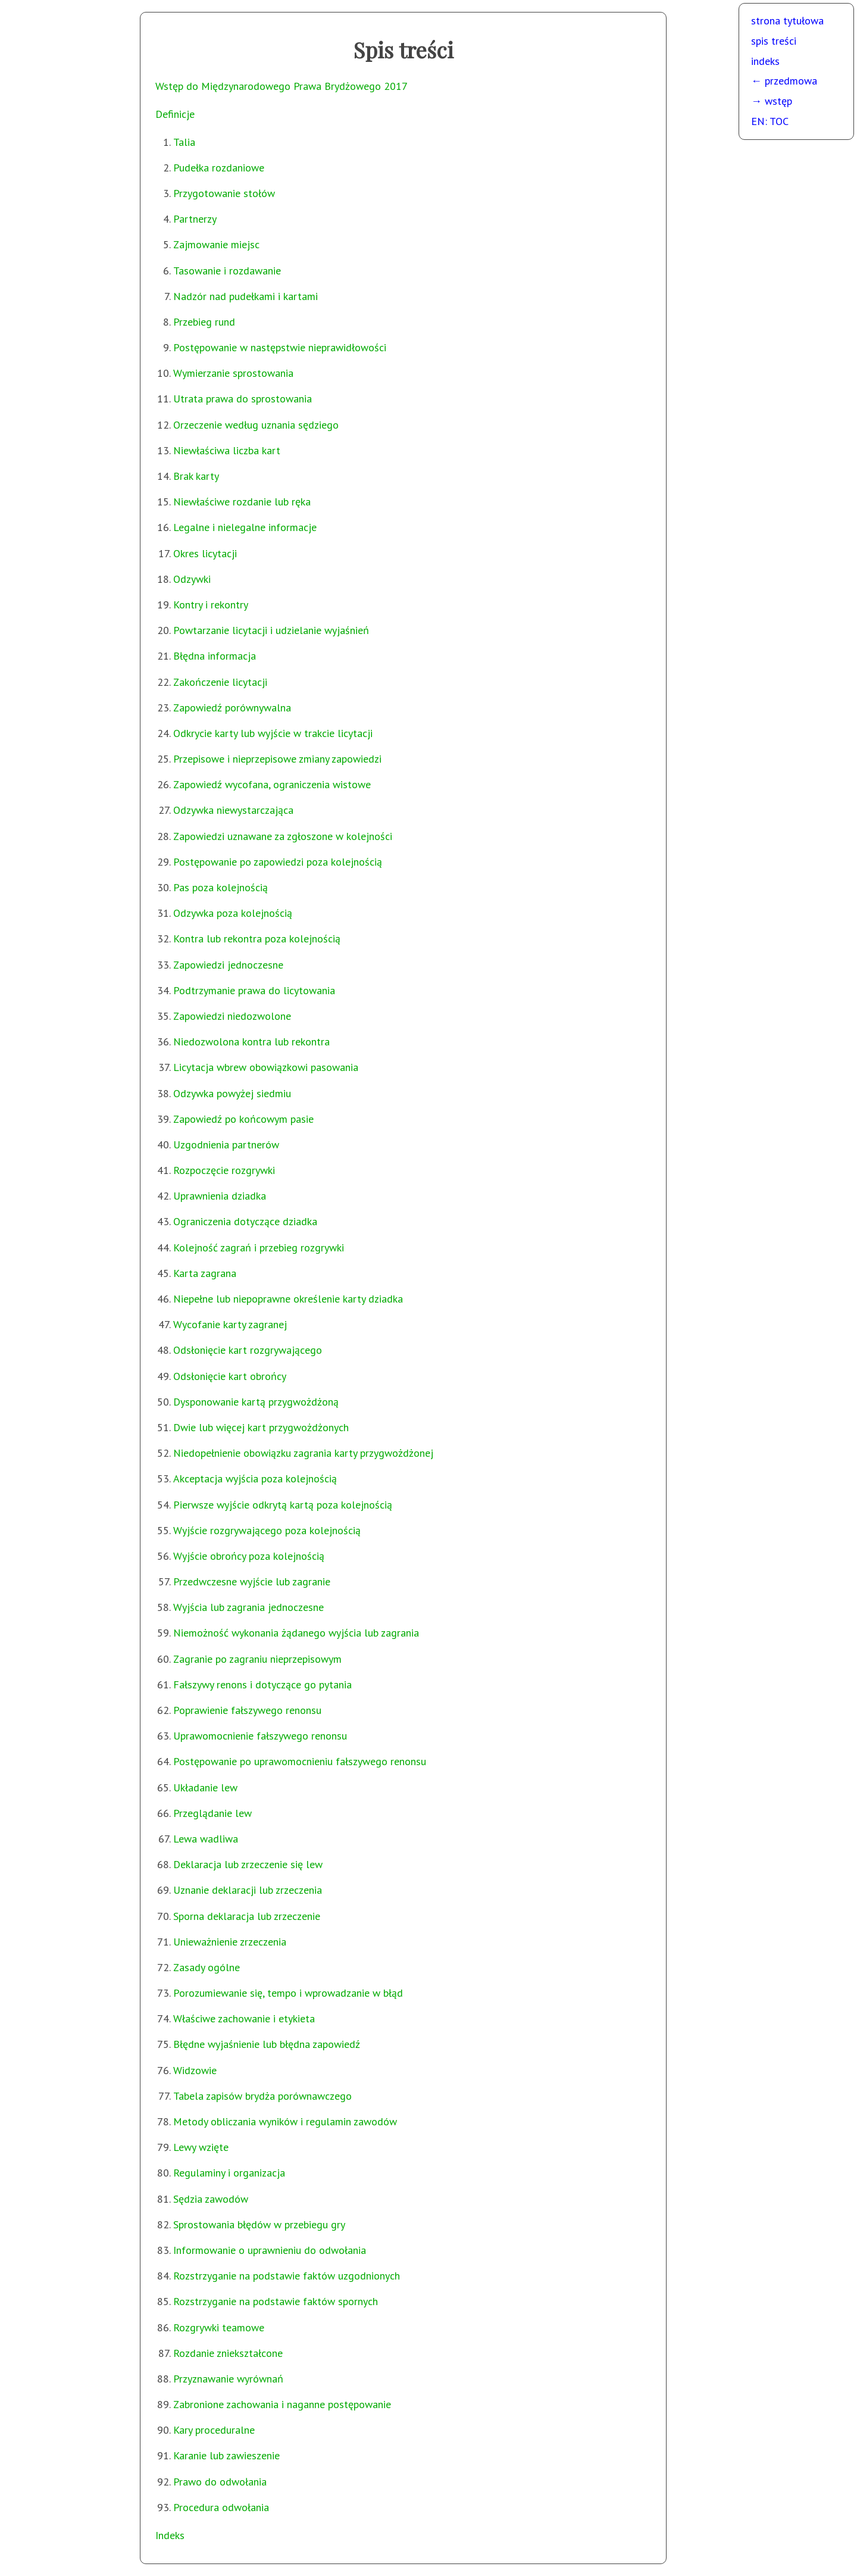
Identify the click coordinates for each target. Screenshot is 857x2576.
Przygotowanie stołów (224, 193)
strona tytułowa (787, 20)
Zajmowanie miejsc (216, 244)
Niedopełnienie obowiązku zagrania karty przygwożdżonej (303, 1453)
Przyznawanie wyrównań (228, 2378)
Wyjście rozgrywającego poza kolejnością (267, 1530)
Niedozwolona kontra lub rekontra (251, 1041)
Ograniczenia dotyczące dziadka (245, 1221)
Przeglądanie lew (212, 1813)
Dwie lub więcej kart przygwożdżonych (261, 1427)
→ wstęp (771, 101)
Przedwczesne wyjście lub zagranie (251, 1581)
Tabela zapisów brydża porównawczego (262, 2096)
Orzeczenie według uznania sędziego (256, 425)
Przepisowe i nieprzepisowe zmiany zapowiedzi (277, 759)
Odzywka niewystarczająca (233, 810)
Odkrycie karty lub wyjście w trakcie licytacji (273, 733)
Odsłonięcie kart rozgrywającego (247, 1350)
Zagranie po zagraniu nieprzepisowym (257, 1659)
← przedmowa (784, 81)
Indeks (169, 2535)
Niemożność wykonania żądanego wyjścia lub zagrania (296, 1633)
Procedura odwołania (221, 2507)
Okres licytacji (205, 553)
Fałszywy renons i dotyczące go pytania (262, 1684)
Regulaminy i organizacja (229, 2173)
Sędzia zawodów (210, 2199)
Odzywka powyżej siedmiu (232, 1093)
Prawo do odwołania (220, 2481)
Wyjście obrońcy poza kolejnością (248, 1556)
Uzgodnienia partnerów (226, 1144)
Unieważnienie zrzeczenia (229, 1942)
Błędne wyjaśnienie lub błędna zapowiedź (266, 2044)
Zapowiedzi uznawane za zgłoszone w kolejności (282, 836)
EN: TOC (770, 121)
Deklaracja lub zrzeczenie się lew (248, 1864)
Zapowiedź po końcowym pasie (243, 1119)
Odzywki (192, 579)
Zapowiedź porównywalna (232, 707)
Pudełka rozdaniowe (218, 167)
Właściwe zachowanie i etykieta (244, 2018)
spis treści (773, 41)
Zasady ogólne (206, 1967)
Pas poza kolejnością (220, 887)
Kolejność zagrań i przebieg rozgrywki (258, 1247)
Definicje (175, 114)
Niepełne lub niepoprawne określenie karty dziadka (288, 1299)
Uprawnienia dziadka (219, 1196)
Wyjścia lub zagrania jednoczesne (248, 1607)
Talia (184, 142)
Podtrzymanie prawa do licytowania (254, 990)
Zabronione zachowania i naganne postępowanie (282, 2404)
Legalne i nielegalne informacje (245, 527)
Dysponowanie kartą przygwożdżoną (256, 1402)
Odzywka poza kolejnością (232, 913)
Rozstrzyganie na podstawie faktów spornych (275, 2301)
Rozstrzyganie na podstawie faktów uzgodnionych (286, 2276)
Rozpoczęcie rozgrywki (224, 1170)
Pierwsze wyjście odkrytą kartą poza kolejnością (282, 1505)
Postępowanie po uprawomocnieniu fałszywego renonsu (299, 1761)
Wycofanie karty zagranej (230, 1324)
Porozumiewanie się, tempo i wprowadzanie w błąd (288, 1993)
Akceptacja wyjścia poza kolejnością (255, 1478)
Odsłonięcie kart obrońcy (229, 1376)
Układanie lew (205, 1787)
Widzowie (195, 2070)
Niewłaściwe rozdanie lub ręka (242, 501)
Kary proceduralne (214, 2430)
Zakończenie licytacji (220, 682)
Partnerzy (195, 219)
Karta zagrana (204, 1273)
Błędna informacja (214, 656)
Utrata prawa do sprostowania (242, 398)
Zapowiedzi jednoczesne (228, 965)
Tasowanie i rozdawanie (227, 270)
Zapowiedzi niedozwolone (232, 1016)
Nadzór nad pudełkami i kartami (245, 296)
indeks (765, 61)
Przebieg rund (204, 322)
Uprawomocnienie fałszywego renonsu (260, 1736)
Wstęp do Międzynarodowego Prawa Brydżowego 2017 (281, 86)
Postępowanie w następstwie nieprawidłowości (279, 347)
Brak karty (196, 476)
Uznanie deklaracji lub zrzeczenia (247, 1890)
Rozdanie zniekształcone (228, 2353)
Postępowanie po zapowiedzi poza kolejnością (277, 862)
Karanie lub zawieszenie (226, 2455)
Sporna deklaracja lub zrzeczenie (246, 1916)
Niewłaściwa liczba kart (226, 450)
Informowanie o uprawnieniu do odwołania (269, 2250)
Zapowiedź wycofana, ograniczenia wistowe (272, 784)
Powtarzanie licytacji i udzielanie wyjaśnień (271, 630)
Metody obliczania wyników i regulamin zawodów (285, 2121)
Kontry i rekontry (210, 604)
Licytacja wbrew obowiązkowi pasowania (265, 1067)
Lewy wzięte (201, 2147)
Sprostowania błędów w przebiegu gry (259, 2224)
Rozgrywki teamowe (218, 2327)
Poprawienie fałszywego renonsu (247, 1710)
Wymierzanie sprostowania (233, 373)
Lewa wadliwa (205, 1839)
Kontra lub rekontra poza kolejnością (256, 938)
